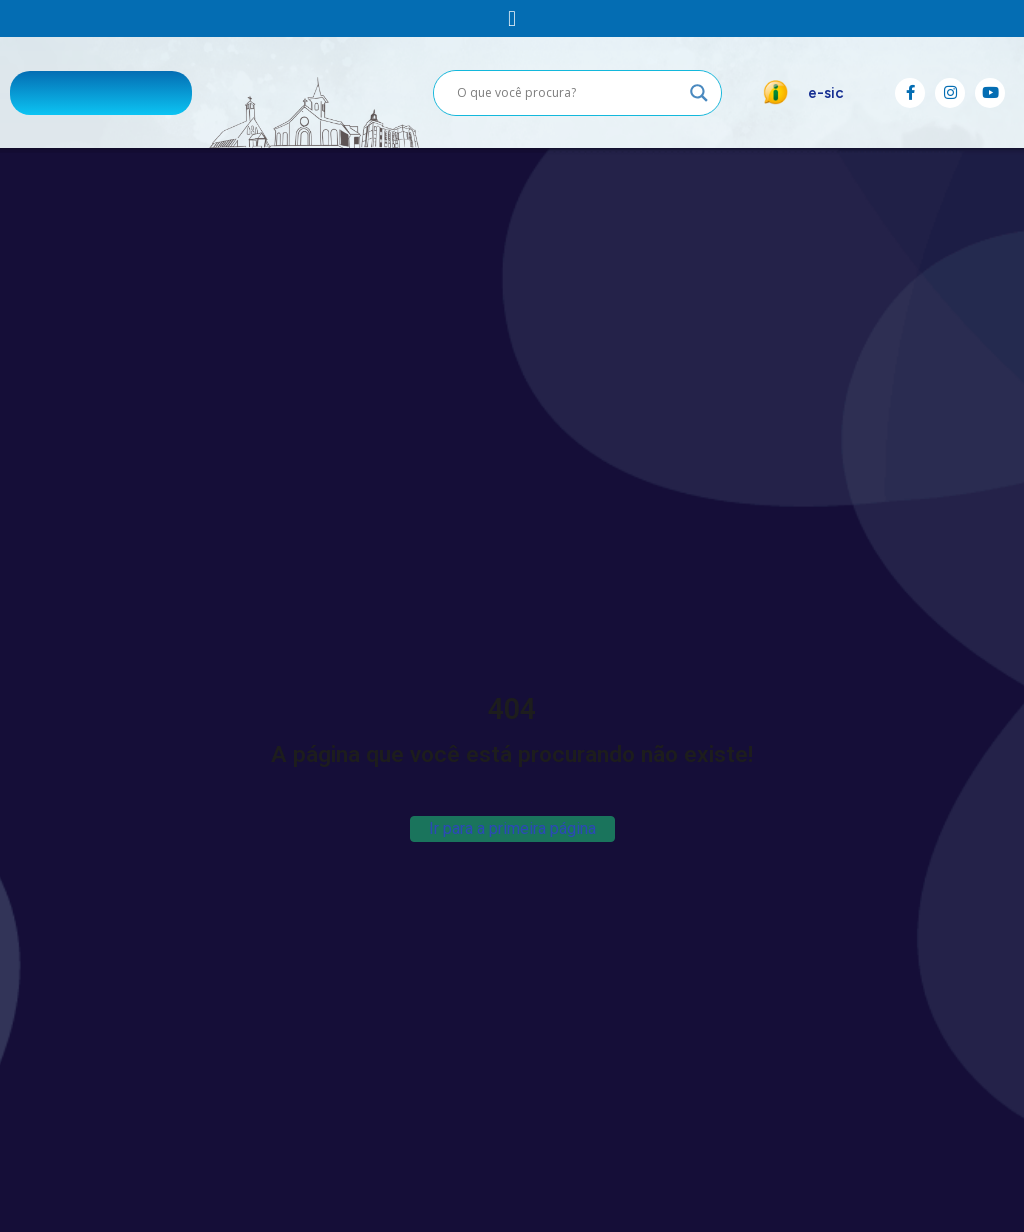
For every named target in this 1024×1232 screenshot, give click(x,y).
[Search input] (568, 93)
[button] (511, 18)
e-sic (826, 93)
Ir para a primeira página (512, 828)
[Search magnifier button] (699, 93)
